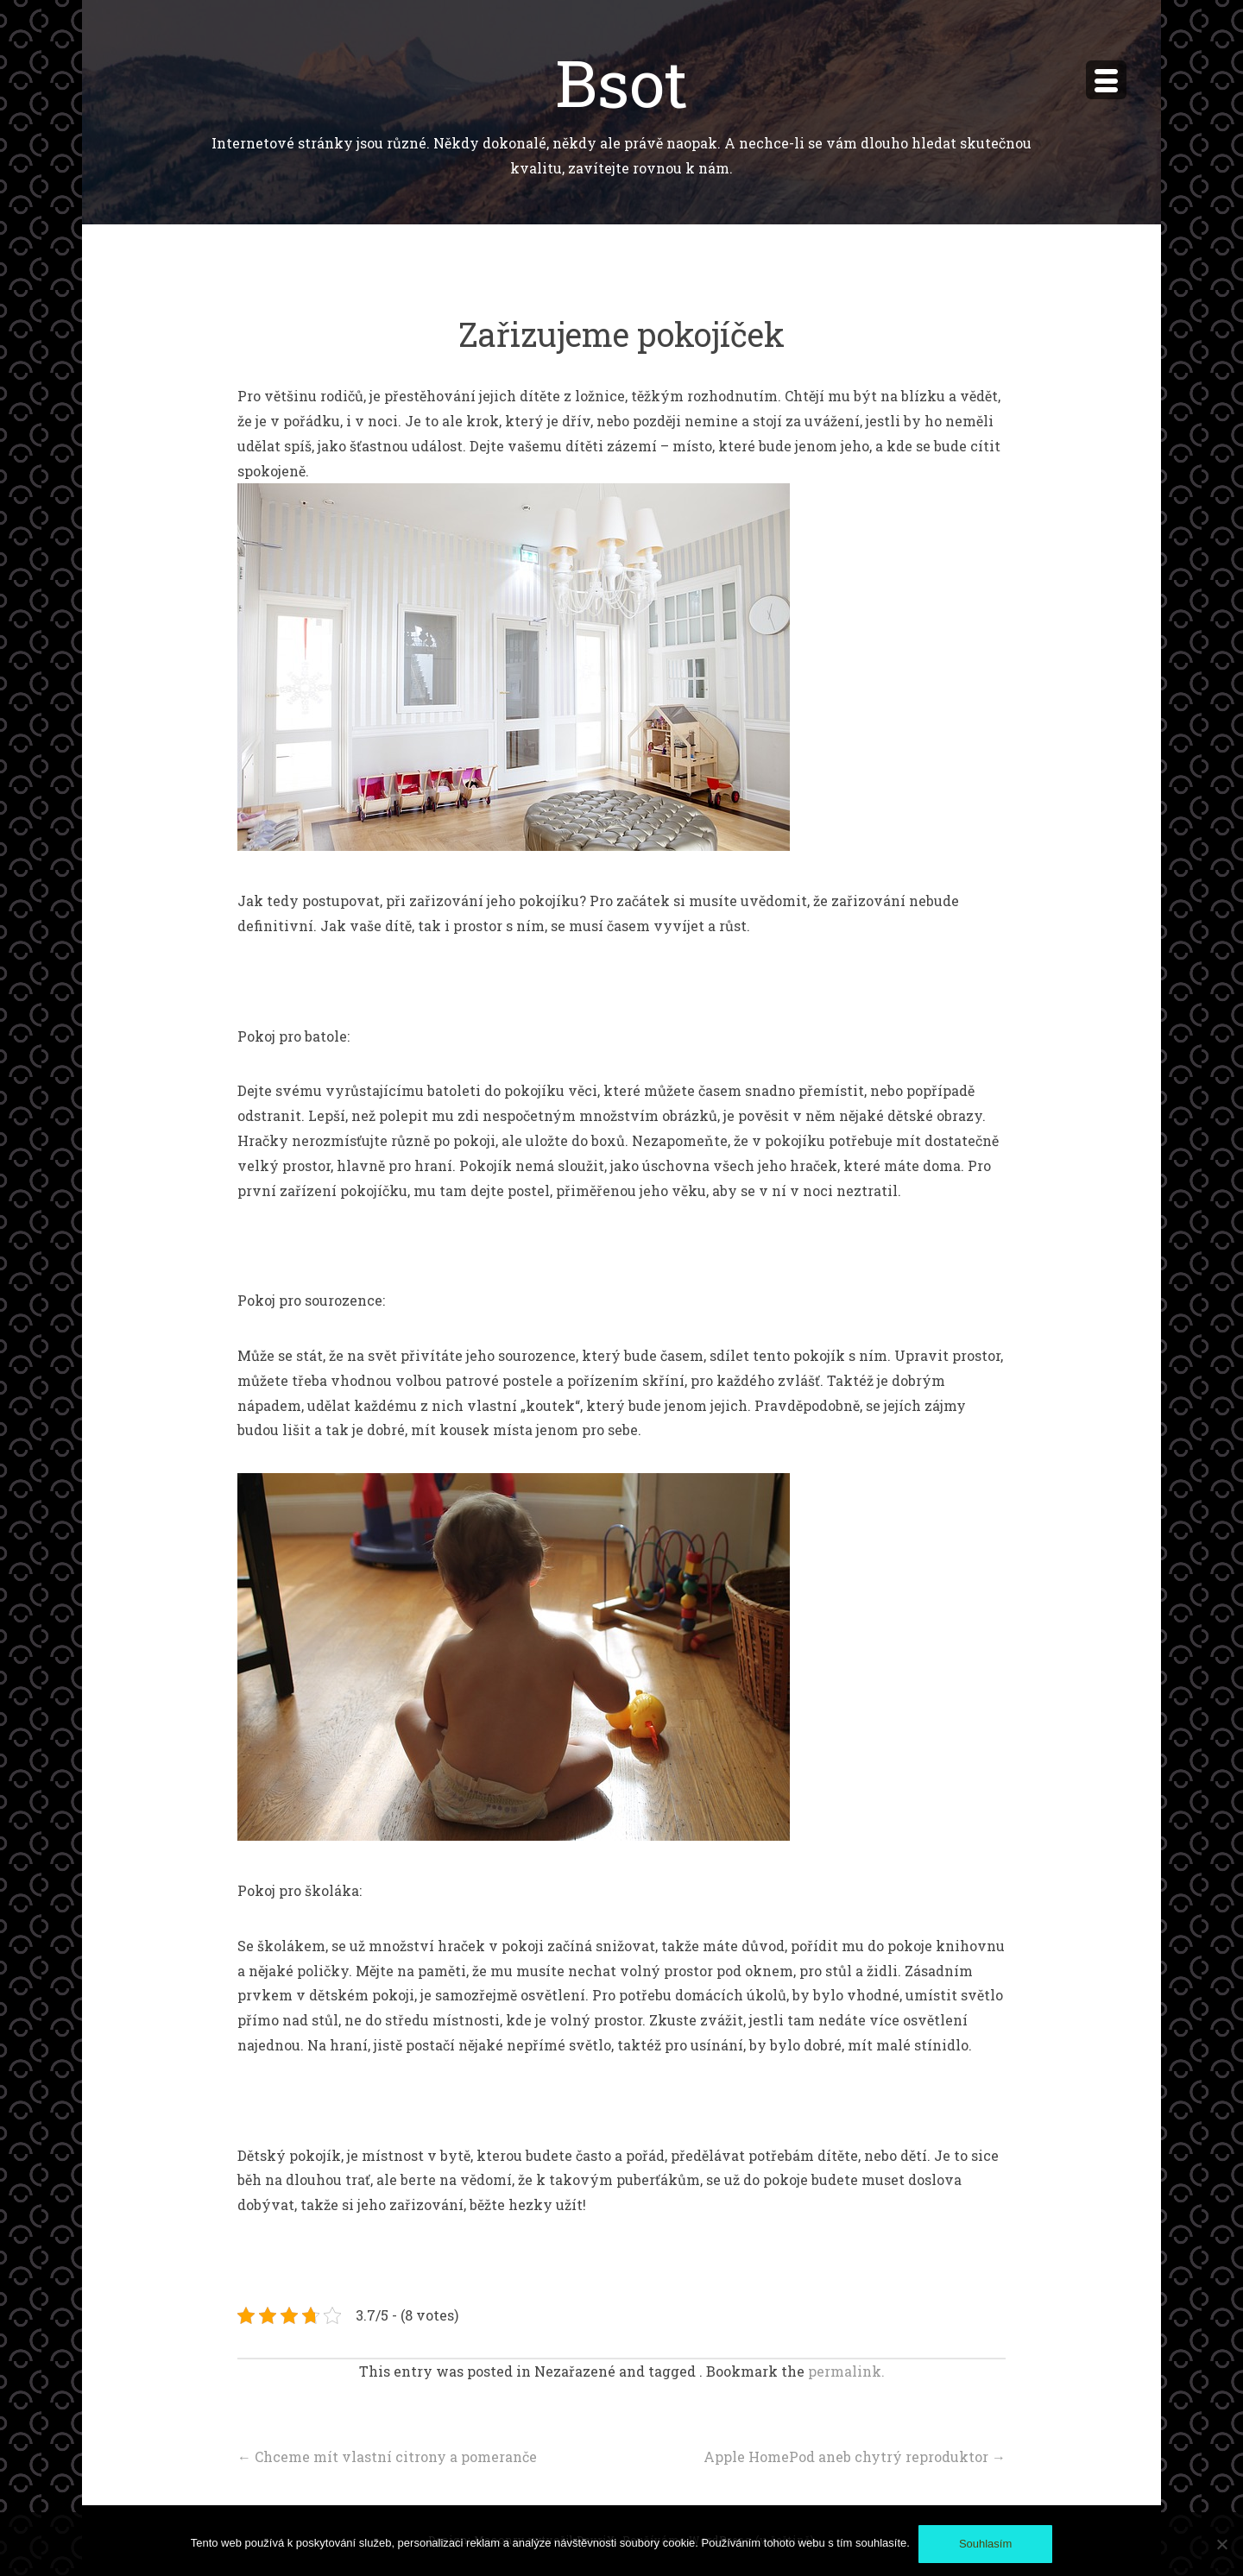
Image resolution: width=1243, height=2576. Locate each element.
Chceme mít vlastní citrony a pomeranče (387, 2456)
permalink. (846, 2371)
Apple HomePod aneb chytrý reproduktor (855, 2456)
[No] (1221, 2544)
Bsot (621, 81)
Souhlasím (985, 2543)
